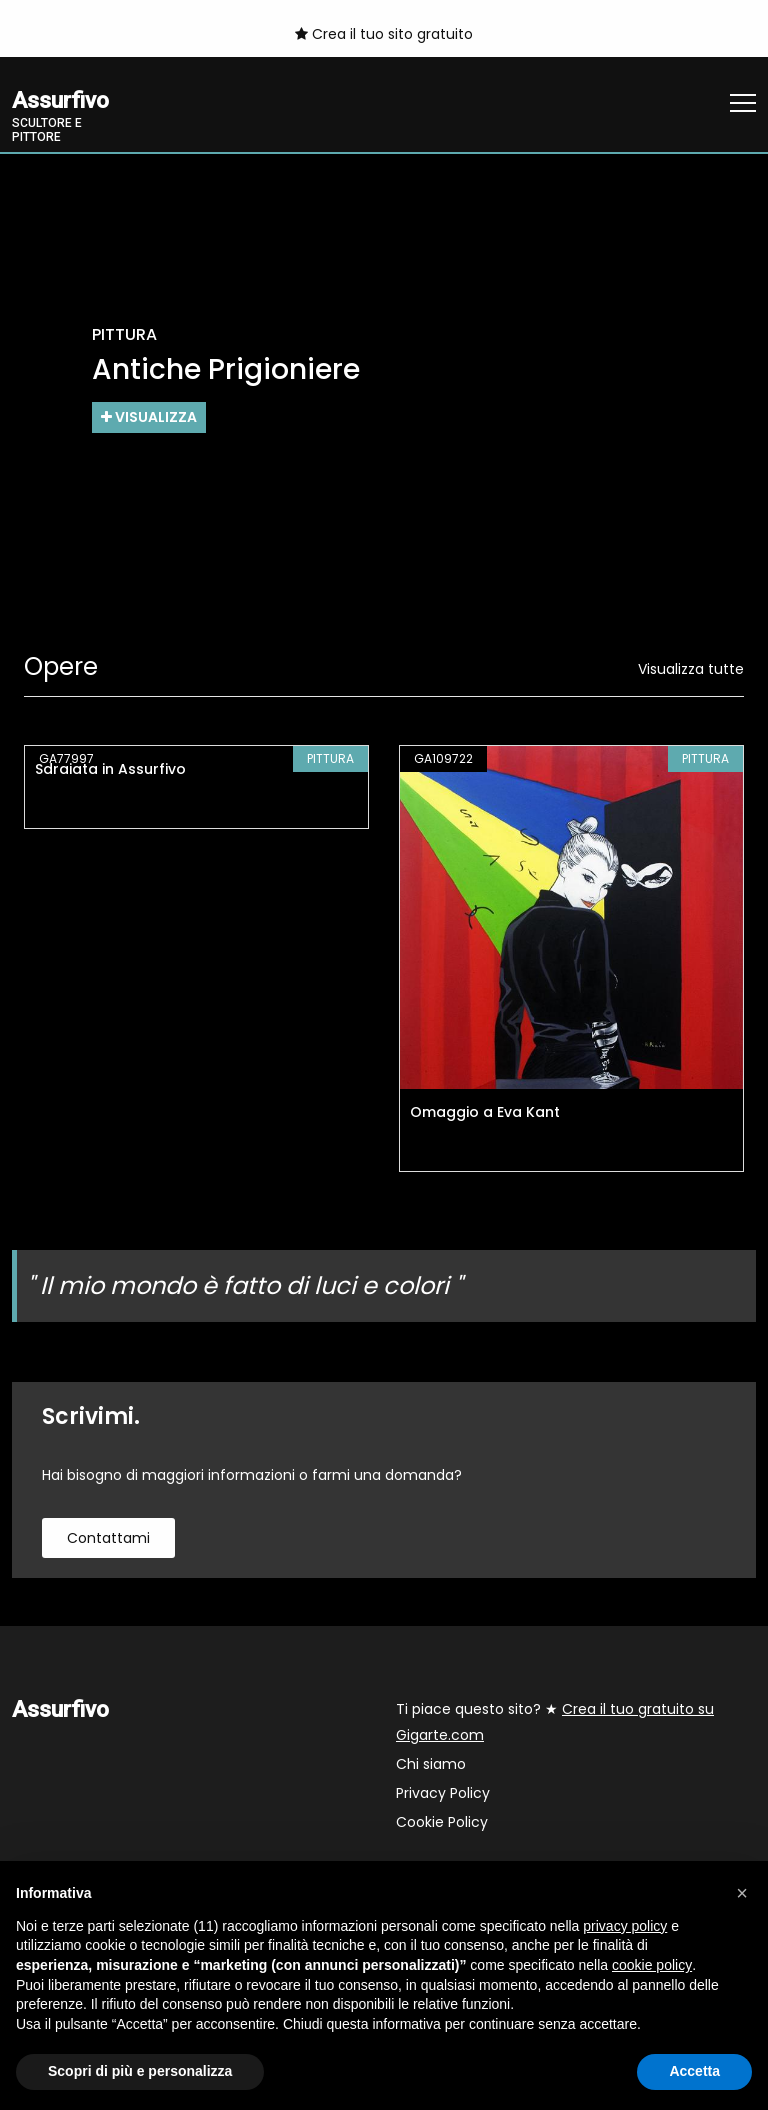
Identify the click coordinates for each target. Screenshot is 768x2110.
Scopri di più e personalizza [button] (140, 2071)
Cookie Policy (442, 1822)
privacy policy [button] (625, 1926)
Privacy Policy (443, 1793)
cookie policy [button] (652, 1965)
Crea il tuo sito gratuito (384, 34)
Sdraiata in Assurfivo (110, 769)
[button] (742, 1893)
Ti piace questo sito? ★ (555, 1722)
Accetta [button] (694, 2071)
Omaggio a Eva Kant (485, 1112)
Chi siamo (431, 1764)
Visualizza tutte (691, 669)
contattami (108, 1538)
